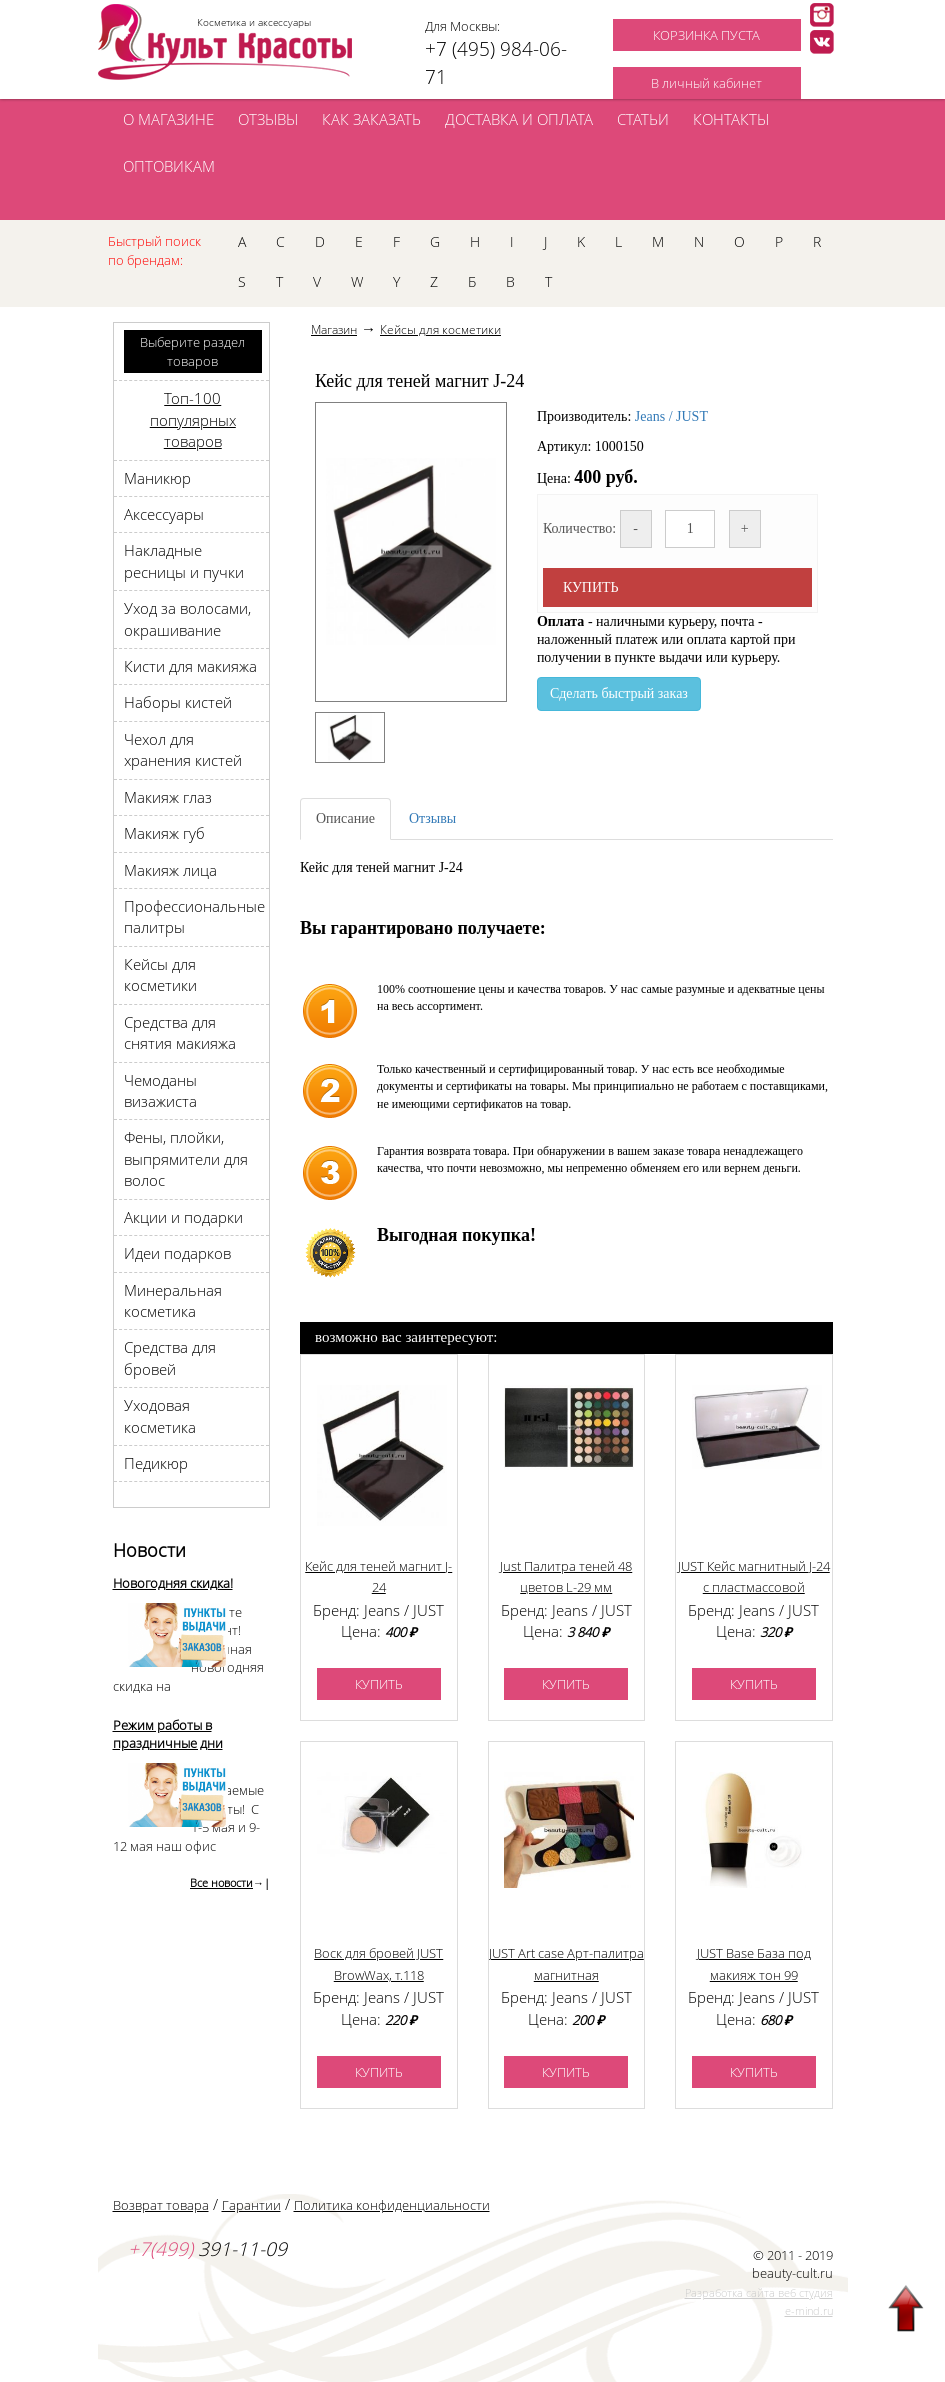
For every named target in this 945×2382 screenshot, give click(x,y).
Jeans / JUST (671, 416)
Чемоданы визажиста (160, 1090)
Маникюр (157, 478)
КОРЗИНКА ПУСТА (706, 35)
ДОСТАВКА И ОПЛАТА (519, 119)
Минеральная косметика (173, 1300)
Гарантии (251, 2205)
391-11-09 (207, 2249)
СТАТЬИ (643, 119)
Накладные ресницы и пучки (184, 560)
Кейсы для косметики (160, 974)
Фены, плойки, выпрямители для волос (186, 1158)
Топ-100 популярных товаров (193, 419)
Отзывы (432, 818)
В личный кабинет (706, 83)
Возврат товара (161, 2205)
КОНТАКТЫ (731, 119)
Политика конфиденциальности (392, 2205)
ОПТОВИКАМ (169, 166)
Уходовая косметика (160, 1415)
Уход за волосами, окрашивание (187, 618)
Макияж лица (170, 870)
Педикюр (156, 1463)
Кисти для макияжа (190, 666)
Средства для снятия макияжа (180, 1032)
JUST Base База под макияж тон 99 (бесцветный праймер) (753, 1974)
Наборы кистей (178, 702)
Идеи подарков (177, 1253)
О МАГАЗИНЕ (168, 119)
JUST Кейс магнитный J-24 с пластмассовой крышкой (754, 1587)
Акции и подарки (183, 1217)
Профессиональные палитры (194, 916)
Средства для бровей (170, 1357)
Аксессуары (164, 514)
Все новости (221, 1882)
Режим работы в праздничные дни (168, 1734)
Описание (345, 818)
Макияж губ (164, 833)
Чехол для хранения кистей (183, 749)
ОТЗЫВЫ (268, 119)
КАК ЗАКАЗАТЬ (371, 119)
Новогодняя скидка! (173, 1583)
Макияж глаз (168, 797)
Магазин (334, 329)
